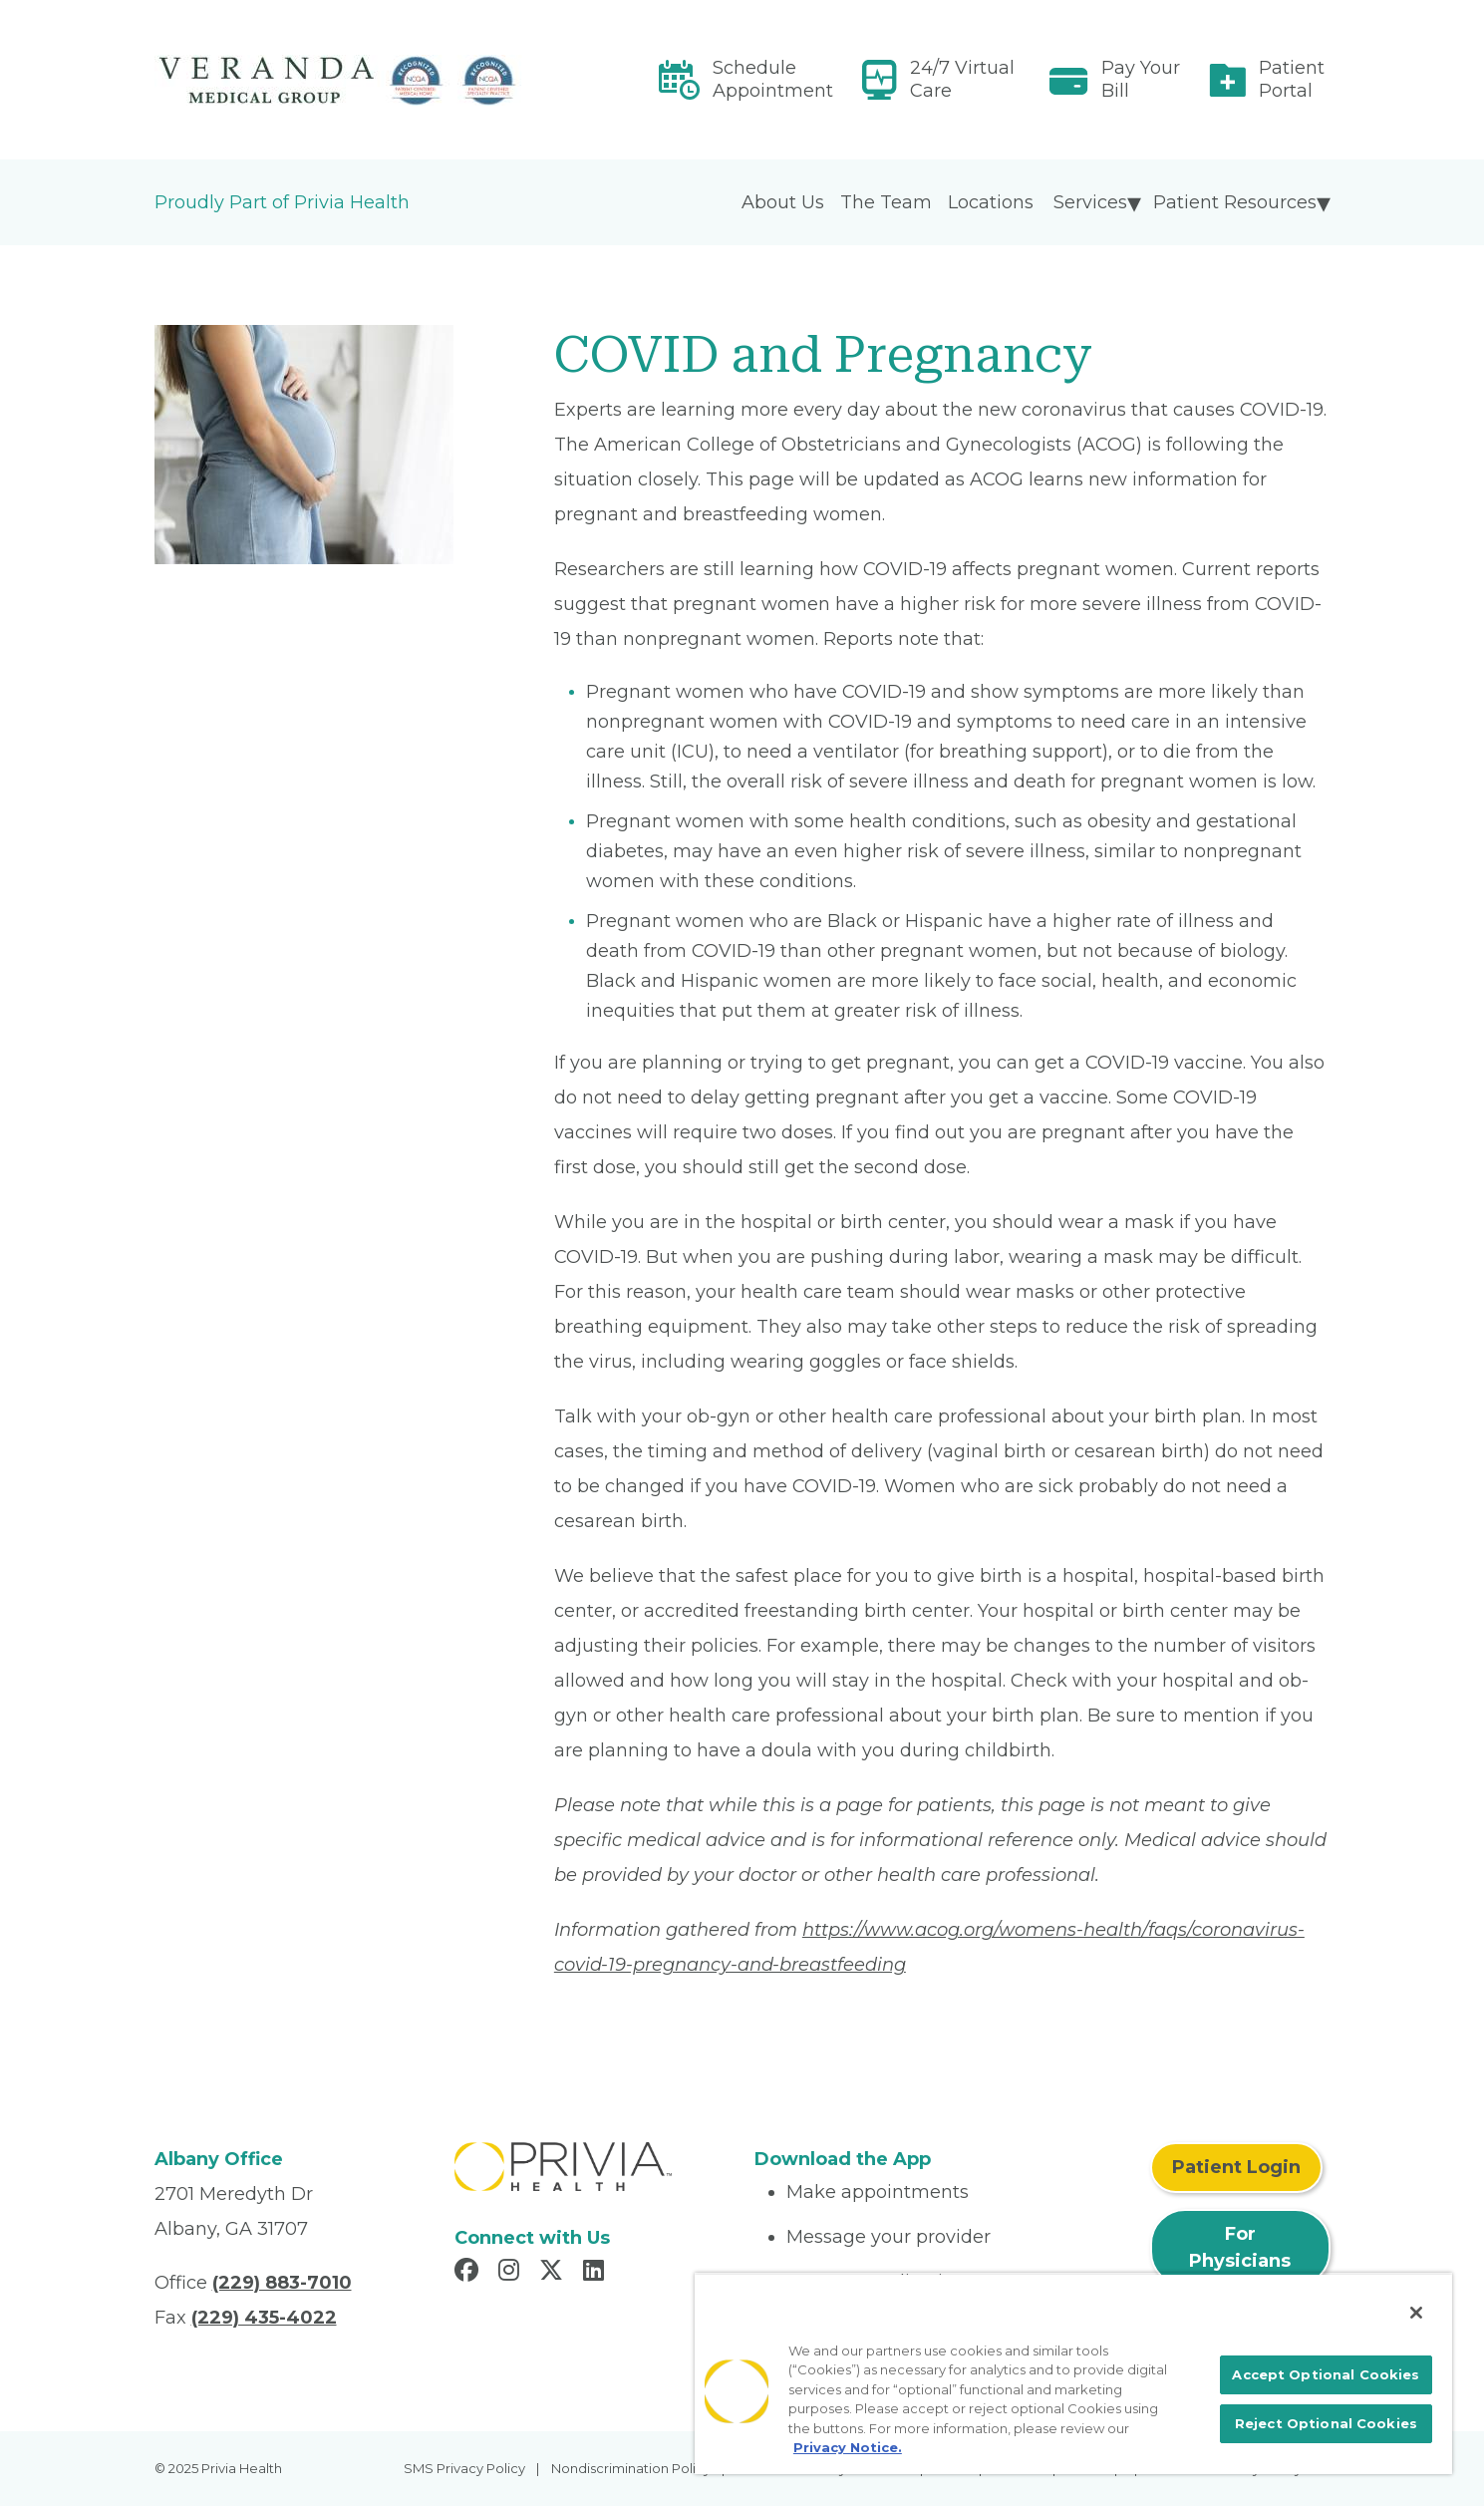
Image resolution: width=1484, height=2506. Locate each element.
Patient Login (1236, 2167)
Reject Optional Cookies (1326, 2423)
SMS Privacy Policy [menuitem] (464, 2468)
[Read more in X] (554, 2273)
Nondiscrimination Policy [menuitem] (631, 2468)
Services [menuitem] (1090, 202)
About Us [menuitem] (783, 202)
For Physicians (1240, 2247)
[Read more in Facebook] (469, 2273)
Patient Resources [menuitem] (1235, 202)
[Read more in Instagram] (511, 2273)
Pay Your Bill (1140, 79)
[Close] (1416, 2313)
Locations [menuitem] (991, 202)
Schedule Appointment (773, 79)
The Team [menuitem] (886, 202)
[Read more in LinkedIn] (596, 2273)
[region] (1073, 2373)
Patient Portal (1292, 79)
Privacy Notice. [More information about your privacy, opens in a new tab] (847, 2447)
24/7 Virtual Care (962, 79)
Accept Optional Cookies (1325, 2374)
